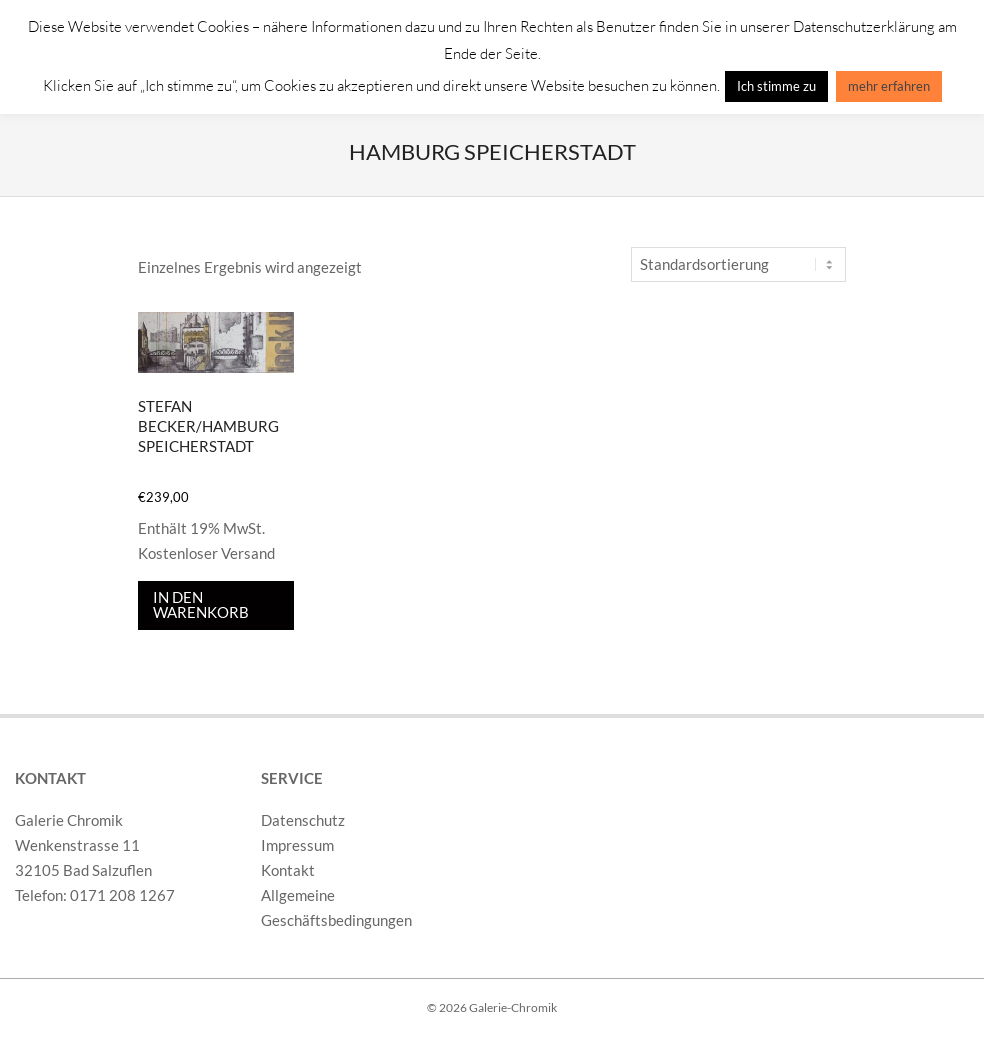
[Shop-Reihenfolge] (738, 264)
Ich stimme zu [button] (776, 86)
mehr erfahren (889, 86)
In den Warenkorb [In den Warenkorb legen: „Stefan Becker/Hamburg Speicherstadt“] (201, 604)
